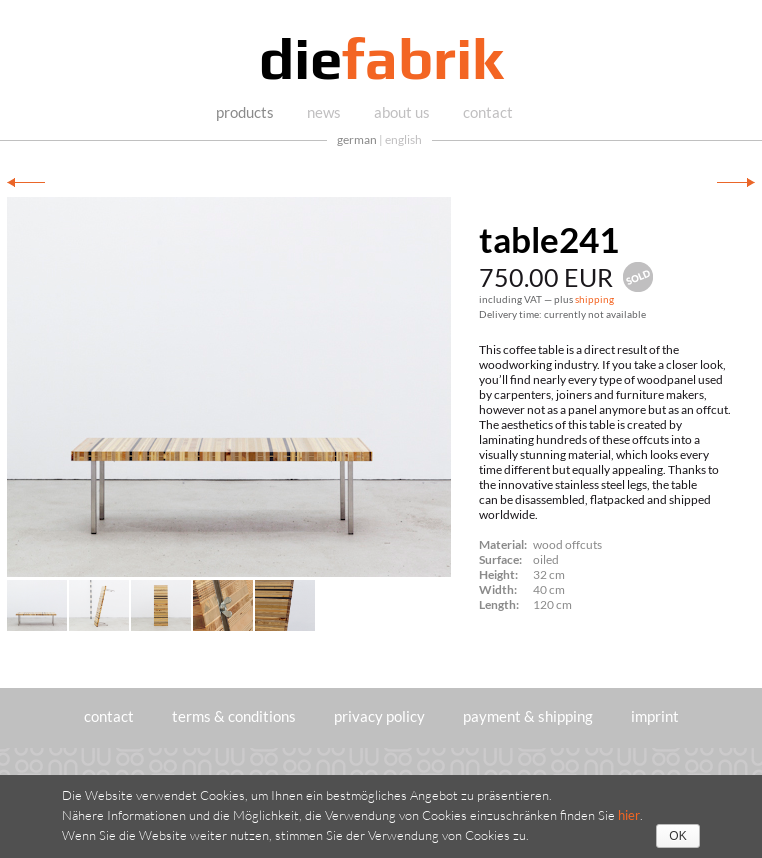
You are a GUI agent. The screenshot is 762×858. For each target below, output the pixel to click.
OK (677, 836)
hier (629, 815)
